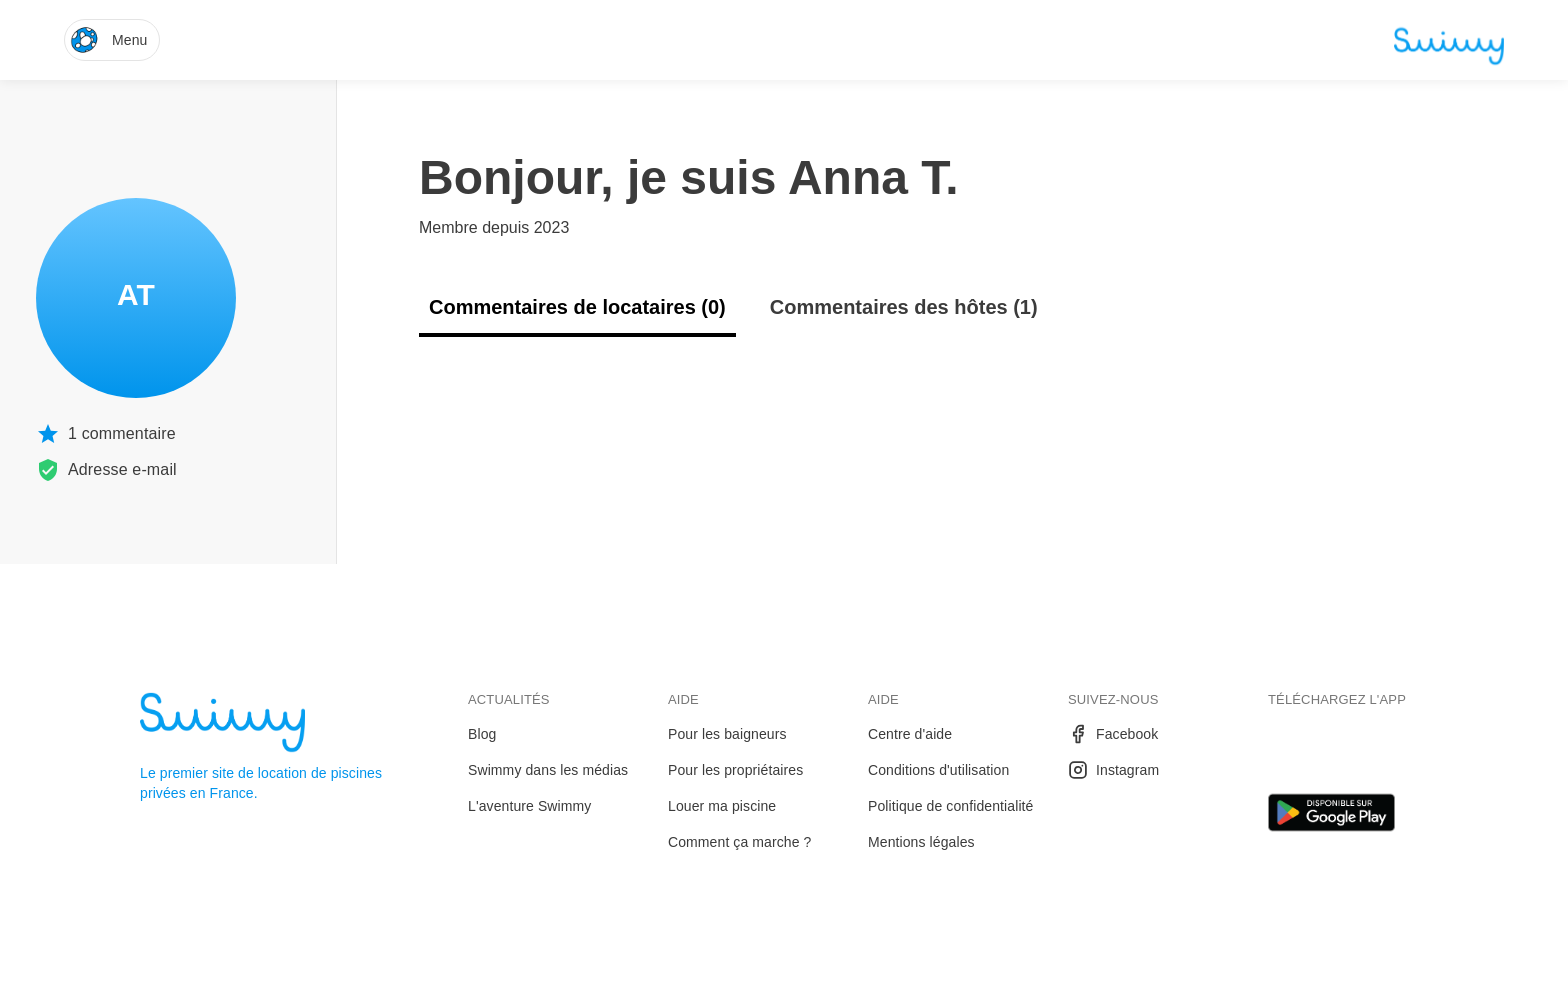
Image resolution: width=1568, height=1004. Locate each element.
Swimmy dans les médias (548, 770)
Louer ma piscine (722, 806)
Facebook (1113, 734)
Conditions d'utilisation (938, 770)
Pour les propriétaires (735, 770)
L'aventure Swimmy (529, 806)
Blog (482, 734)
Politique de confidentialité (950, 806)
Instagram (1113, 770)
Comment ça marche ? (740, 842)
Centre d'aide (910, 734)
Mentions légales (921, 842)
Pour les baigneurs (727, 734)
